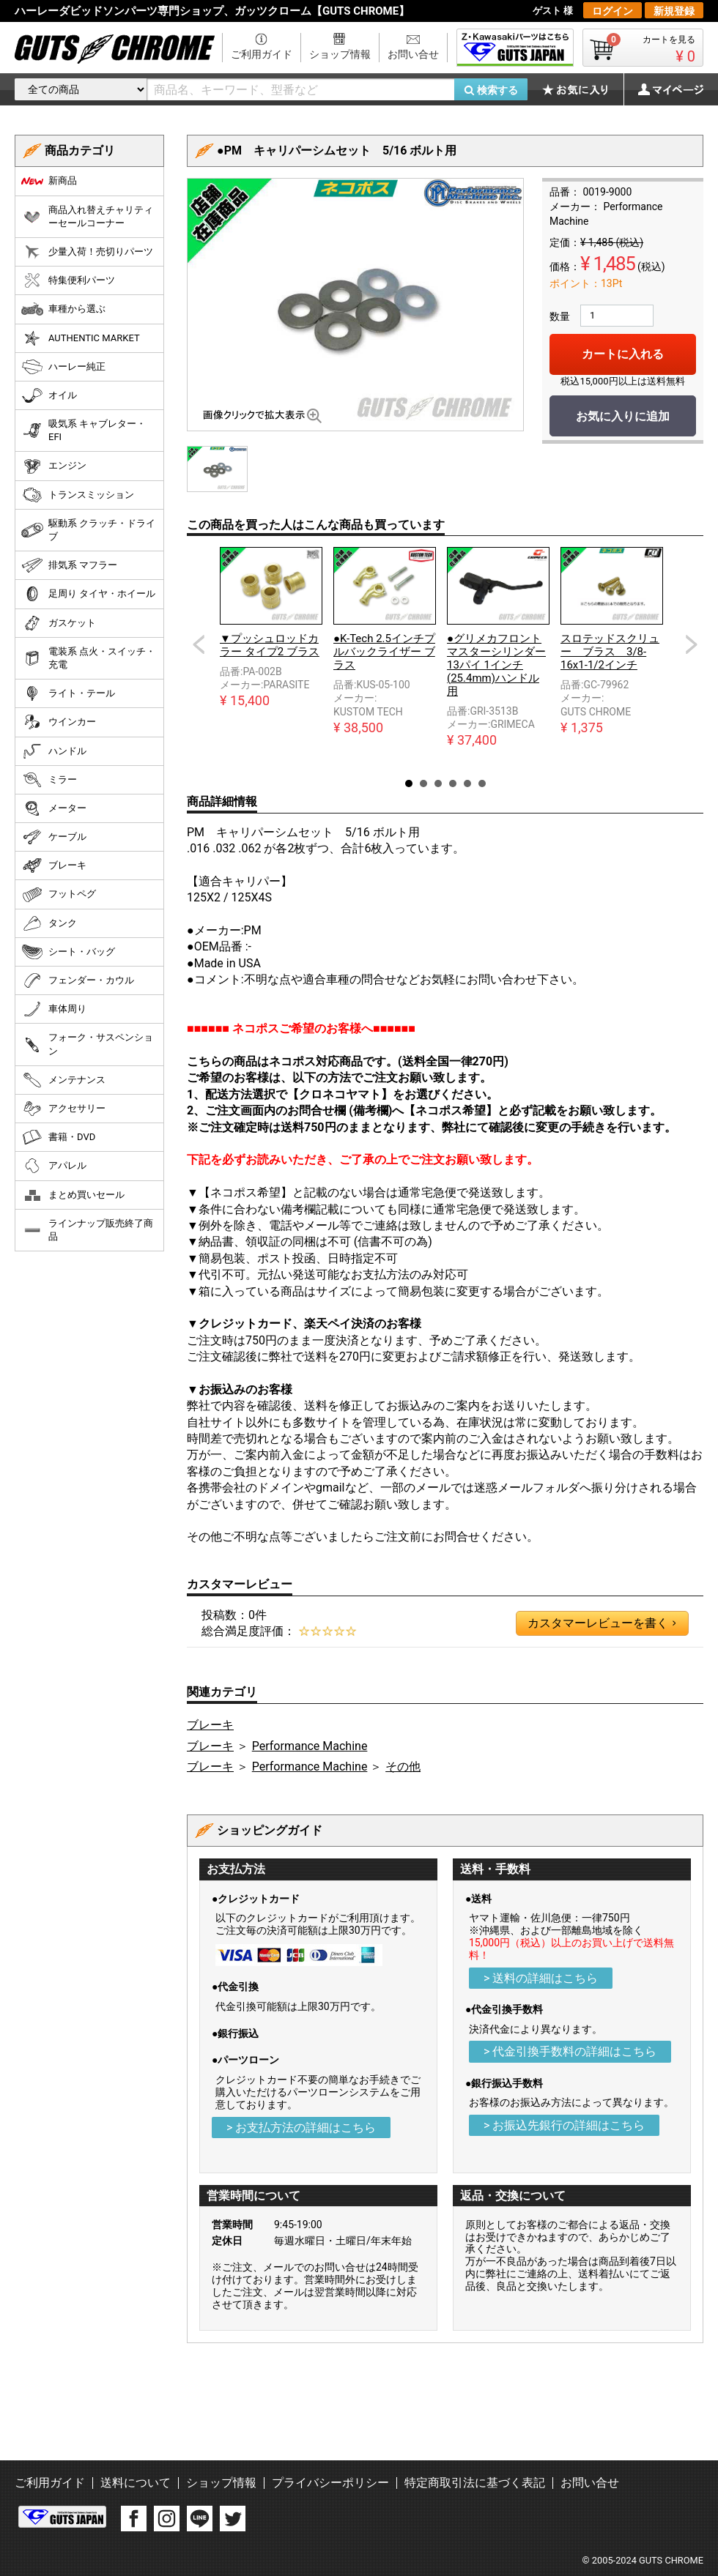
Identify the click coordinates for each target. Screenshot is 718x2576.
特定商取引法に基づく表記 (474, 2483)
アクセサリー (63, 1108)
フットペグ (58, 894)
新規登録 (674, 11)
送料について (135, 2483)
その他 (403, 1766)
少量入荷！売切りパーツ (87, 252)
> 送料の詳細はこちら (541, 1978)
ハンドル (53, 751)
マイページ (663, 89)
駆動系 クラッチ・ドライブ (88, 530)
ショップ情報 (340, 54)
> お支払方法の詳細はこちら (301, 2127)
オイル (49, 395)
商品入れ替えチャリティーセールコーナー (87, 216)
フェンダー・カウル (77, 980)
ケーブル (53, 837)
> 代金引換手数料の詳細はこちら (570, 2051)
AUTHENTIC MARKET (80, 338)
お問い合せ (413, 54)
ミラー (49, 780)
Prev (198, 644)
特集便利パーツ (68, 280)
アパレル (53, 1165)
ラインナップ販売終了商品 (87, 1230)
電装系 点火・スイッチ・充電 (88, 658)
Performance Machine (310, 1746)
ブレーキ (210, 1725)
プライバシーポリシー (330, 2483)
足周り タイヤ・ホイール (88, 594)
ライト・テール (68, 693)
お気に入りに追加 (623, 416)
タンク (49, 923)
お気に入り (582, 89)
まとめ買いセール (73, 1195)
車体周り (53, 1009)
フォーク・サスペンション (87, 1044)
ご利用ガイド (261, 54)
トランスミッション (77, 495)
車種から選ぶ (63, 309)
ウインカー (58, 722)
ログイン (612, 11)
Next (691, 644)
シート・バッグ (68, 952)
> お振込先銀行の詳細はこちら (564, 2125)
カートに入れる (623, 354)
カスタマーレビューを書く (602, 1623)
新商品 (49, 181)
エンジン (53, 466)
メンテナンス (63, 1080)
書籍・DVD (58, 1137)
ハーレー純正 (63, 367)
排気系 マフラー (69, 565)
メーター (53, 808)
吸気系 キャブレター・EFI (83, 430)
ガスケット (58, 623)
